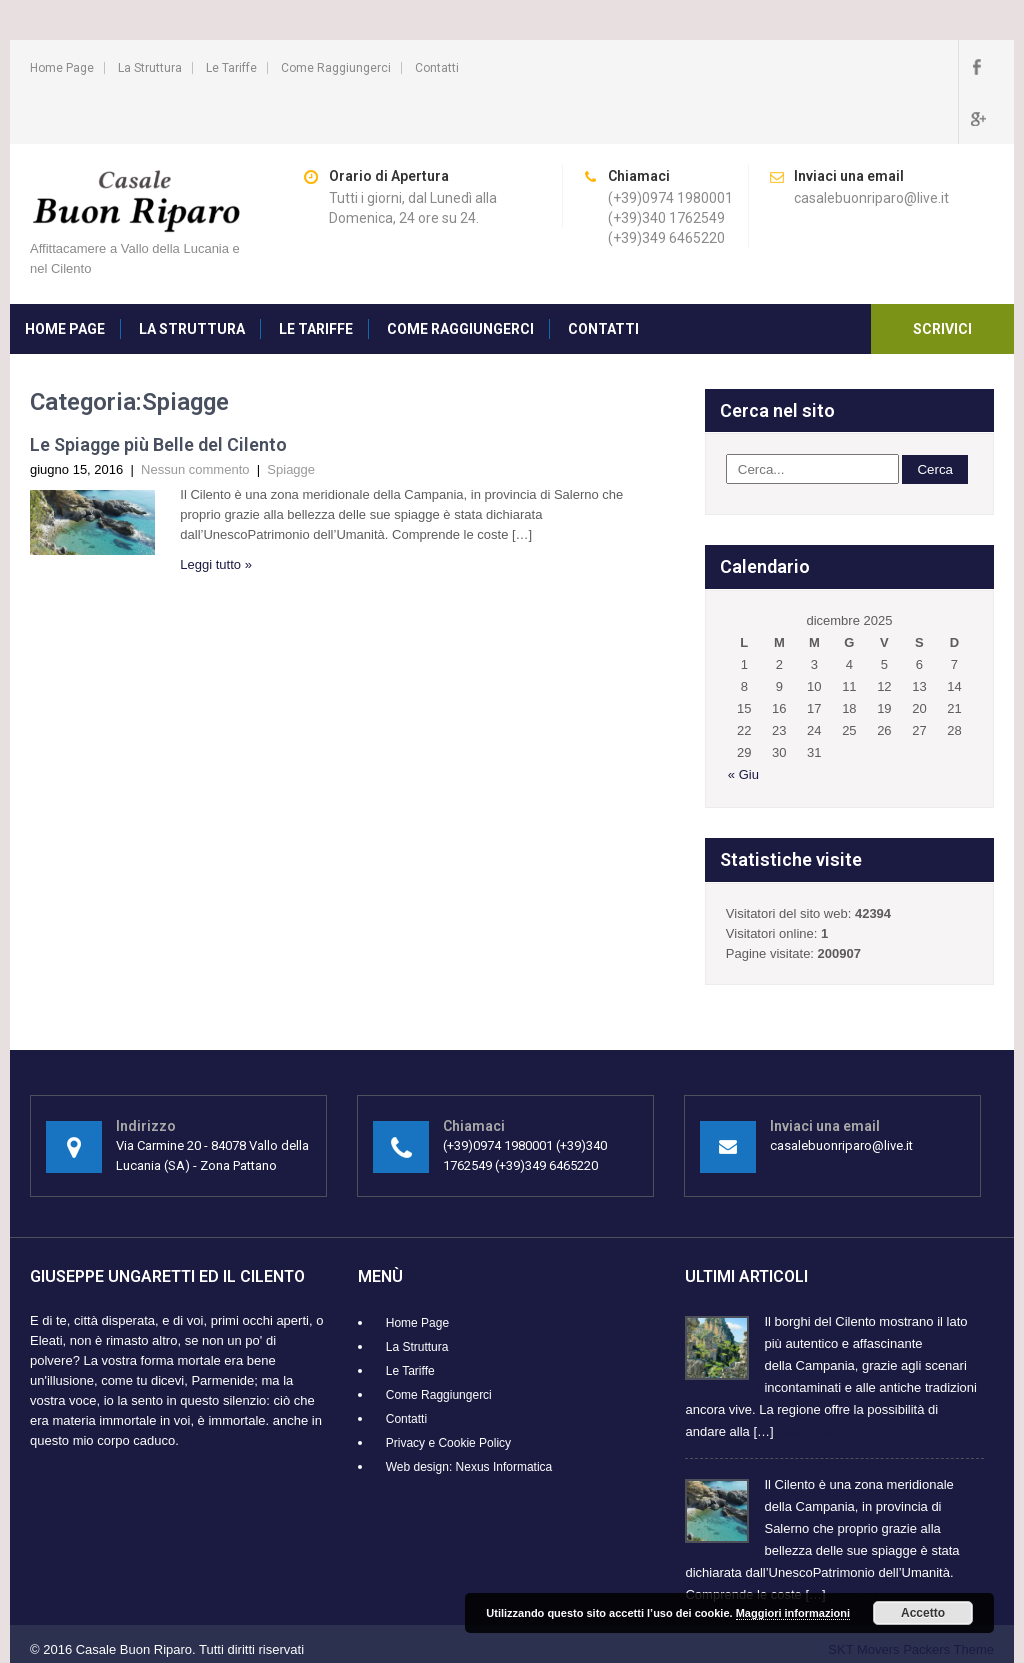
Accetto (923, 1613)
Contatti (437, 68)
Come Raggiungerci (336, 68)
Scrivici (942, 277)
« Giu (743, 722)
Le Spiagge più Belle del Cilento (158, 392)
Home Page (62, 68)
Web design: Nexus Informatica (469, 1415)
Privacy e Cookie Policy (448, 1391)
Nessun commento (195, 417)
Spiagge (291, 417)
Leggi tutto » (216, 512)
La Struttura (150, 68)
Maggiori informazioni (793, 1613)
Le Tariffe (231, 68)
